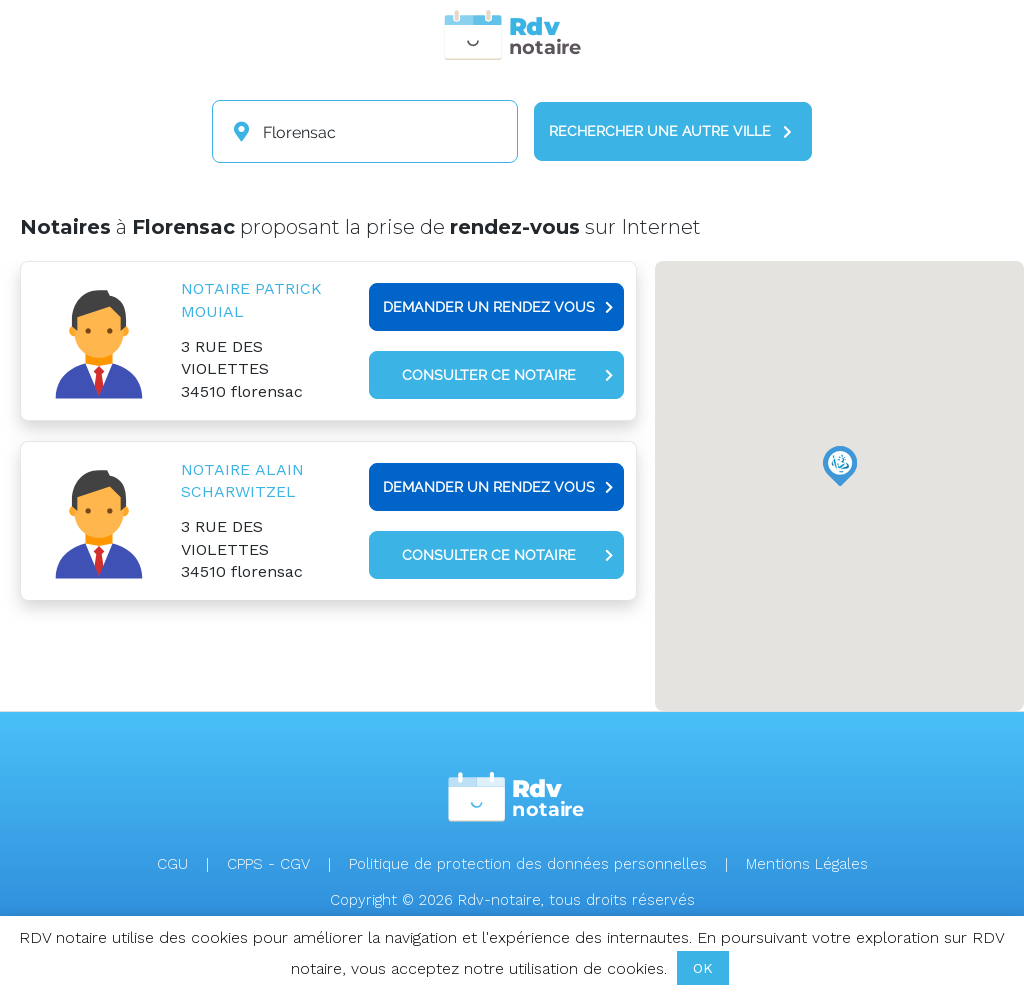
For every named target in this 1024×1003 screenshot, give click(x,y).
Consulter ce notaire (507, 375)
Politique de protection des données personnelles (528, 864)
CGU (172, 864)
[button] (840, 466)
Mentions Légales (807, 864)
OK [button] (703, 968)
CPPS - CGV (268, 864)
